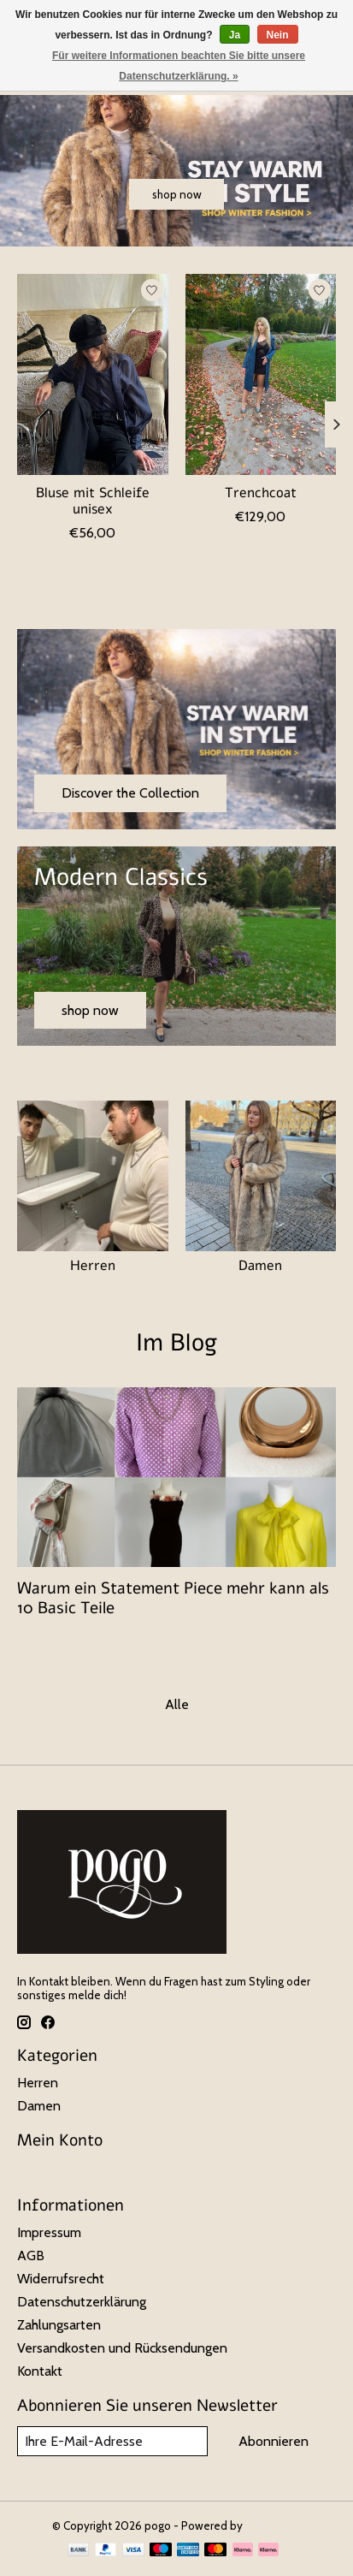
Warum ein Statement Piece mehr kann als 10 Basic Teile (173, 1598)
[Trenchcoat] (261, 374)
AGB (30, 2255)
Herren (92, 1265)
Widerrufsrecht (60, 2278)
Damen (260, 1265)
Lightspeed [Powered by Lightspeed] (273, 2525)
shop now (177, 194)
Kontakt (39, 2371)
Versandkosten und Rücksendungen (122, 2348)
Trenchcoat (261, 493)
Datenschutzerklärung (81, 2302)
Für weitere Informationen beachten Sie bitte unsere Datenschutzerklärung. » (178, 66)
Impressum (49, 2232)
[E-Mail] (112, 2441)
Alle (177, 1704)
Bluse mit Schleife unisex (93, 501)
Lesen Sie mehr (62, 1637)
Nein (278, 35)
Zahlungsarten (59, 2325)
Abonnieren (273, 2441)
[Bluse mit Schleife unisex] (92, 374)
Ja (234, 35)
